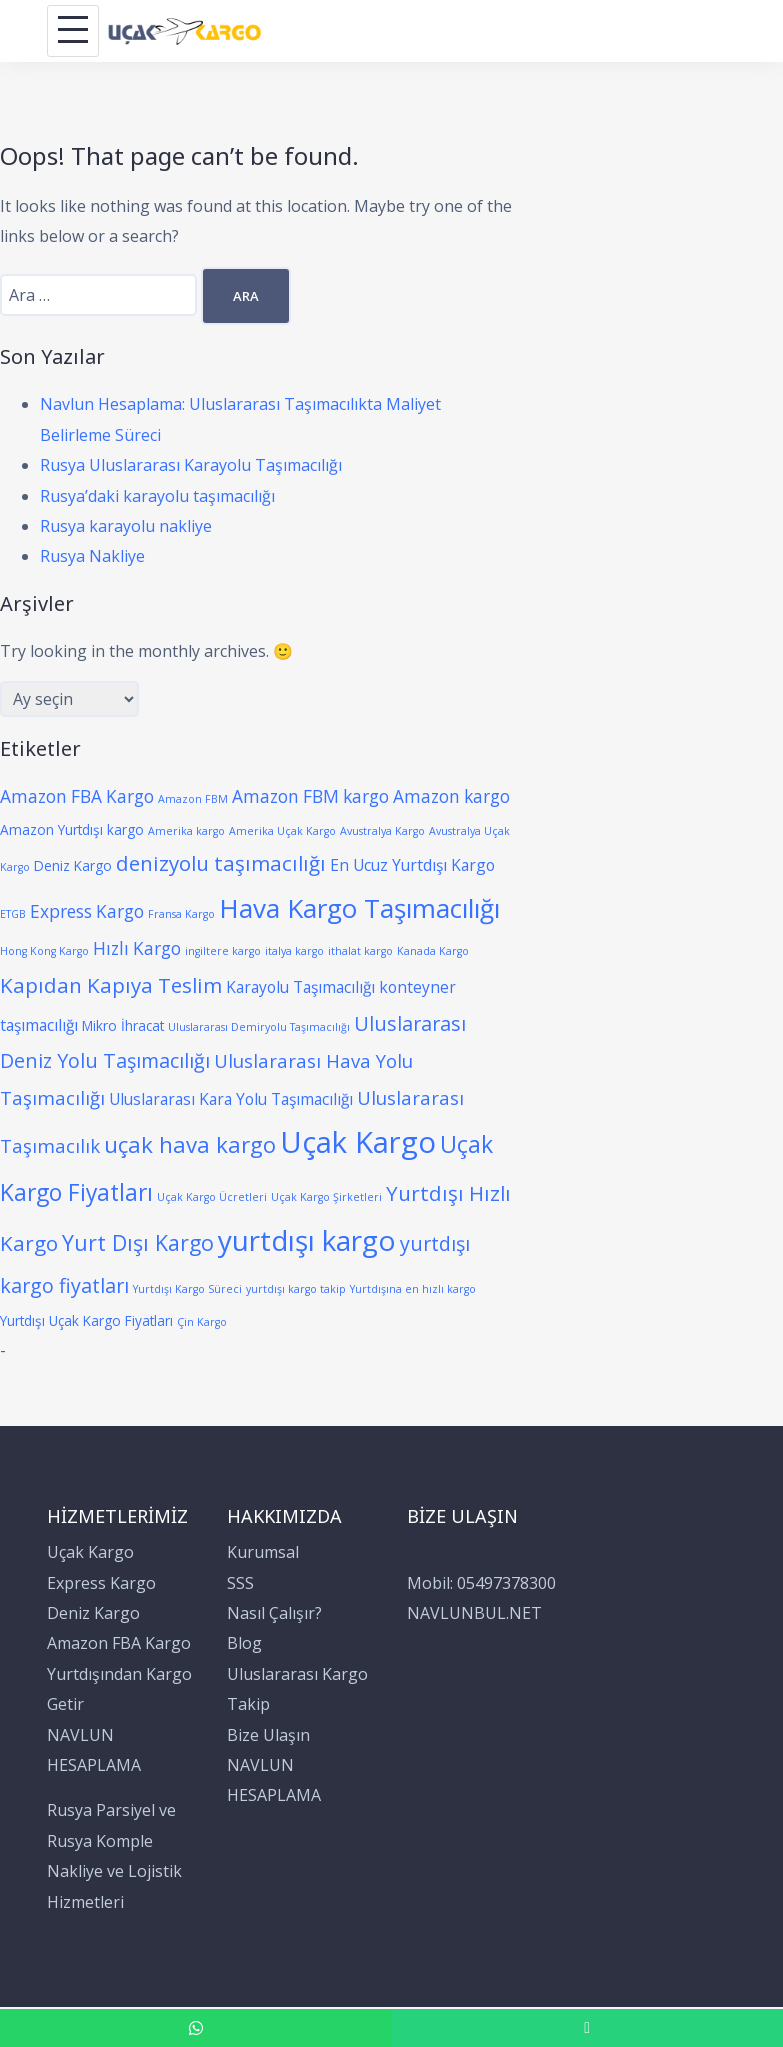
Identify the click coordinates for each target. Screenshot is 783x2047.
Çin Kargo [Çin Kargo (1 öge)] (202, 1322)
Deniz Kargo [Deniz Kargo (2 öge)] (73, 865)
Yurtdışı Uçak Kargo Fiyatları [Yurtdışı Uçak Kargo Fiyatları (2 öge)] (86, 1320)
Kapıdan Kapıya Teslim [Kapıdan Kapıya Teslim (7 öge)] (111, 985)
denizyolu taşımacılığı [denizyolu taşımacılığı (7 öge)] (221, 863)
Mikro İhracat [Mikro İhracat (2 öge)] (123, 1025)
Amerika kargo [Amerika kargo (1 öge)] (186, 831)
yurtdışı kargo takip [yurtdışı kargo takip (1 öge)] (296, 1289)
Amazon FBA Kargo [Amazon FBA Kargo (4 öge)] (77, 796)
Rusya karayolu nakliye (126, 526)
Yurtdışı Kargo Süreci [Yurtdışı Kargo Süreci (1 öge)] (187, 1289)
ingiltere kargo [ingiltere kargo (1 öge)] (223, 951)
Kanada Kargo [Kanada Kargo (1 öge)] (433, 951)
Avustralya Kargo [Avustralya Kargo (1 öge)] (382, 831)
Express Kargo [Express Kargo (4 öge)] (87, 911)
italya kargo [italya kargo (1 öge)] (294, 951)
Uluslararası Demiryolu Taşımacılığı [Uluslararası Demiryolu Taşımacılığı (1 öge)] (259, 1027)
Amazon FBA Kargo (119, 1643)
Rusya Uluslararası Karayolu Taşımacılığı (191, 465)
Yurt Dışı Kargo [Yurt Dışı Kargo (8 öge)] (138, 1242)
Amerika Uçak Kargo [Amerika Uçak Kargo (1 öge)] (282, 831)
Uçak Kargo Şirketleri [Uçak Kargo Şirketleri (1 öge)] (326, 1197)
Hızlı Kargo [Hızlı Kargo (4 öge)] (137, 948)
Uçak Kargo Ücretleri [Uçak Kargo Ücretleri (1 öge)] (212, 1197)
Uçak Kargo (90, 1552)
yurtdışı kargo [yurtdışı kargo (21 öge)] (307, 1240)
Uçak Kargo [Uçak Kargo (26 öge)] (358, 1142)
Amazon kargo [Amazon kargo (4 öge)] (451, 796)
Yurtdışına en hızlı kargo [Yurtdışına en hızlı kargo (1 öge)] (413, 1289)
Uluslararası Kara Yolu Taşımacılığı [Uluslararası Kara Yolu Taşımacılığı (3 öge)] (231, 1099)
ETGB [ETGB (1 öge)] (13, 914)
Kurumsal (263, 1552)
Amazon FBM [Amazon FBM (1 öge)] (193, 799)
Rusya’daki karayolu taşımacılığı (157, 496)
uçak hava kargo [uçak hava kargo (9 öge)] (190, 1144)
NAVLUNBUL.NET (474, 1613)
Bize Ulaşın (268, 1735)
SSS (240, 1583)
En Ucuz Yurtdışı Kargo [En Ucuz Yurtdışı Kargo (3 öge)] (412, 865)
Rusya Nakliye (92, 556)
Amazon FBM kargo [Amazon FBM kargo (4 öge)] (310, 796)
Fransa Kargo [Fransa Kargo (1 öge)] (181, 914)
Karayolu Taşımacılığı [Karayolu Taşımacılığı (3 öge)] (300, 987)
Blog (244, 1643)
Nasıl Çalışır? (274, 1613)
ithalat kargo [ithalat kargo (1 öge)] (360, 951)
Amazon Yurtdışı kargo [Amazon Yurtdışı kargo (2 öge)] (72, 829)
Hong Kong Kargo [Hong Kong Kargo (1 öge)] (44, 951)
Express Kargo (101, 1583)
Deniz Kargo (93, 1613)
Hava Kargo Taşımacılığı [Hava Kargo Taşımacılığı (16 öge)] (359, 908)
